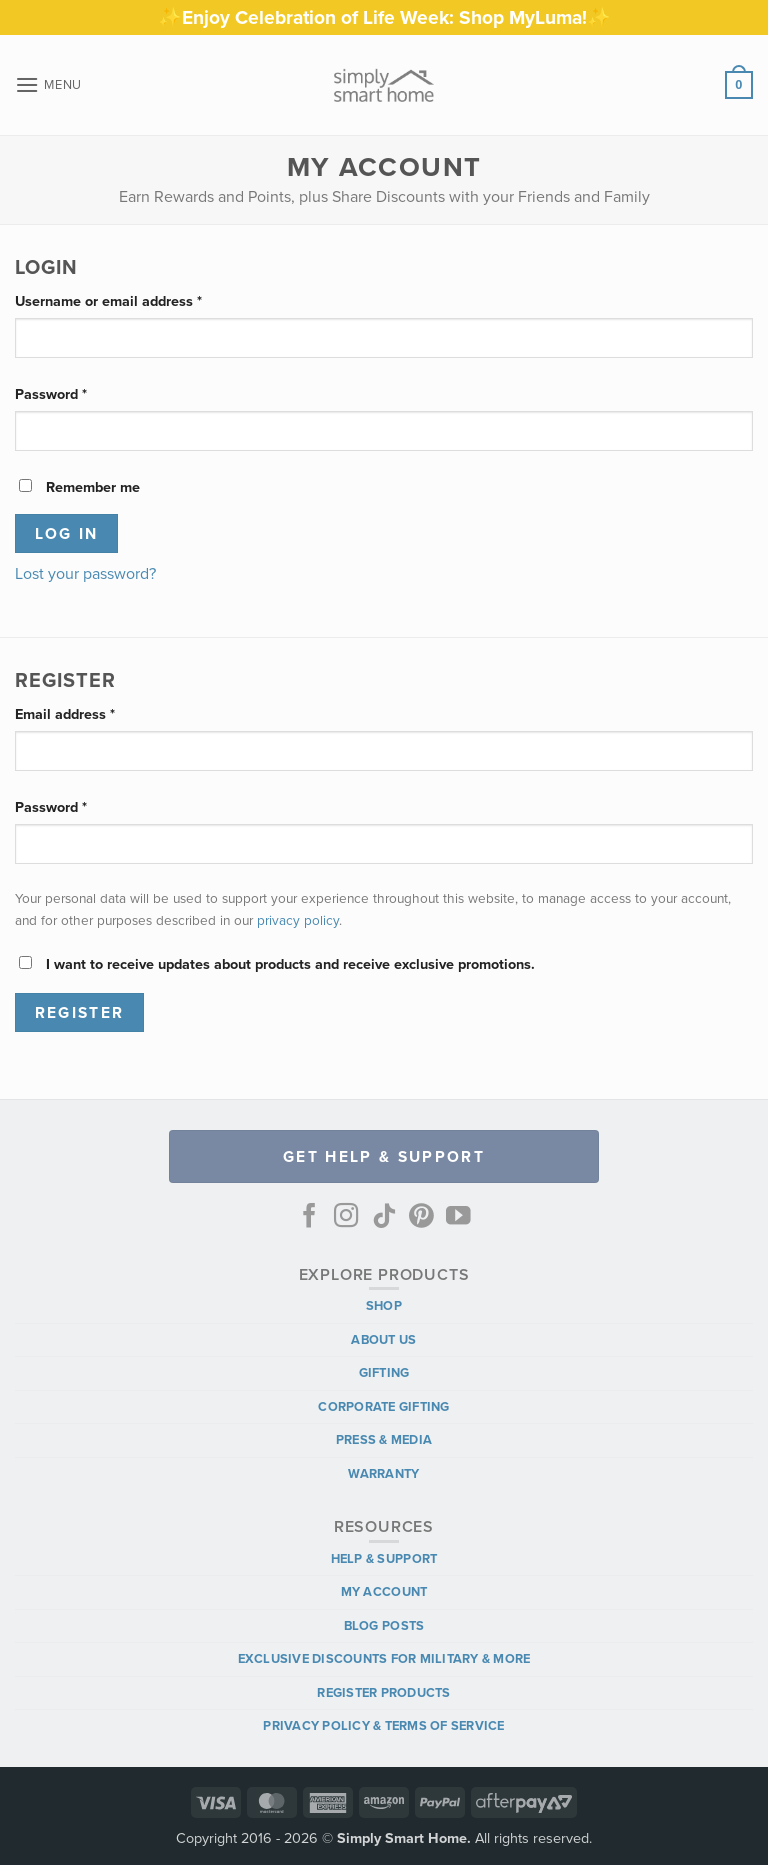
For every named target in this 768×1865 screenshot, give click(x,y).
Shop (384, 1305)
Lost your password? (85, 573)
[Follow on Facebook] (309, 1217)
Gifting (384, 1372)
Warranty (383, 1473)
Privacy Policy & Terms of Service (383, 1725)
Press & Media (384, 1439)
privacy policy (298, 920)
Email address (93, 713)
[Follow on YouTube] (458, 1217)
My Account (384, 1591)
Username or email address (137, 300)
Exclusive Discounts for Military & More (384, 1658)
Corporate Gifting (383, 1406)
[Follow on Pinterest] (421, 1217)
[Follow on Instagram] (346, 1217)
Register (80, 1012)
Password (79, 393)
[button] (48, 84)
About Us (383, 1339)
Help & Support (384, 1558)
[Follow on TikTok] (384, 1217)
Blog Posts (384, 1625)
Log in (67, 533)
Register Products (383, 1692)
